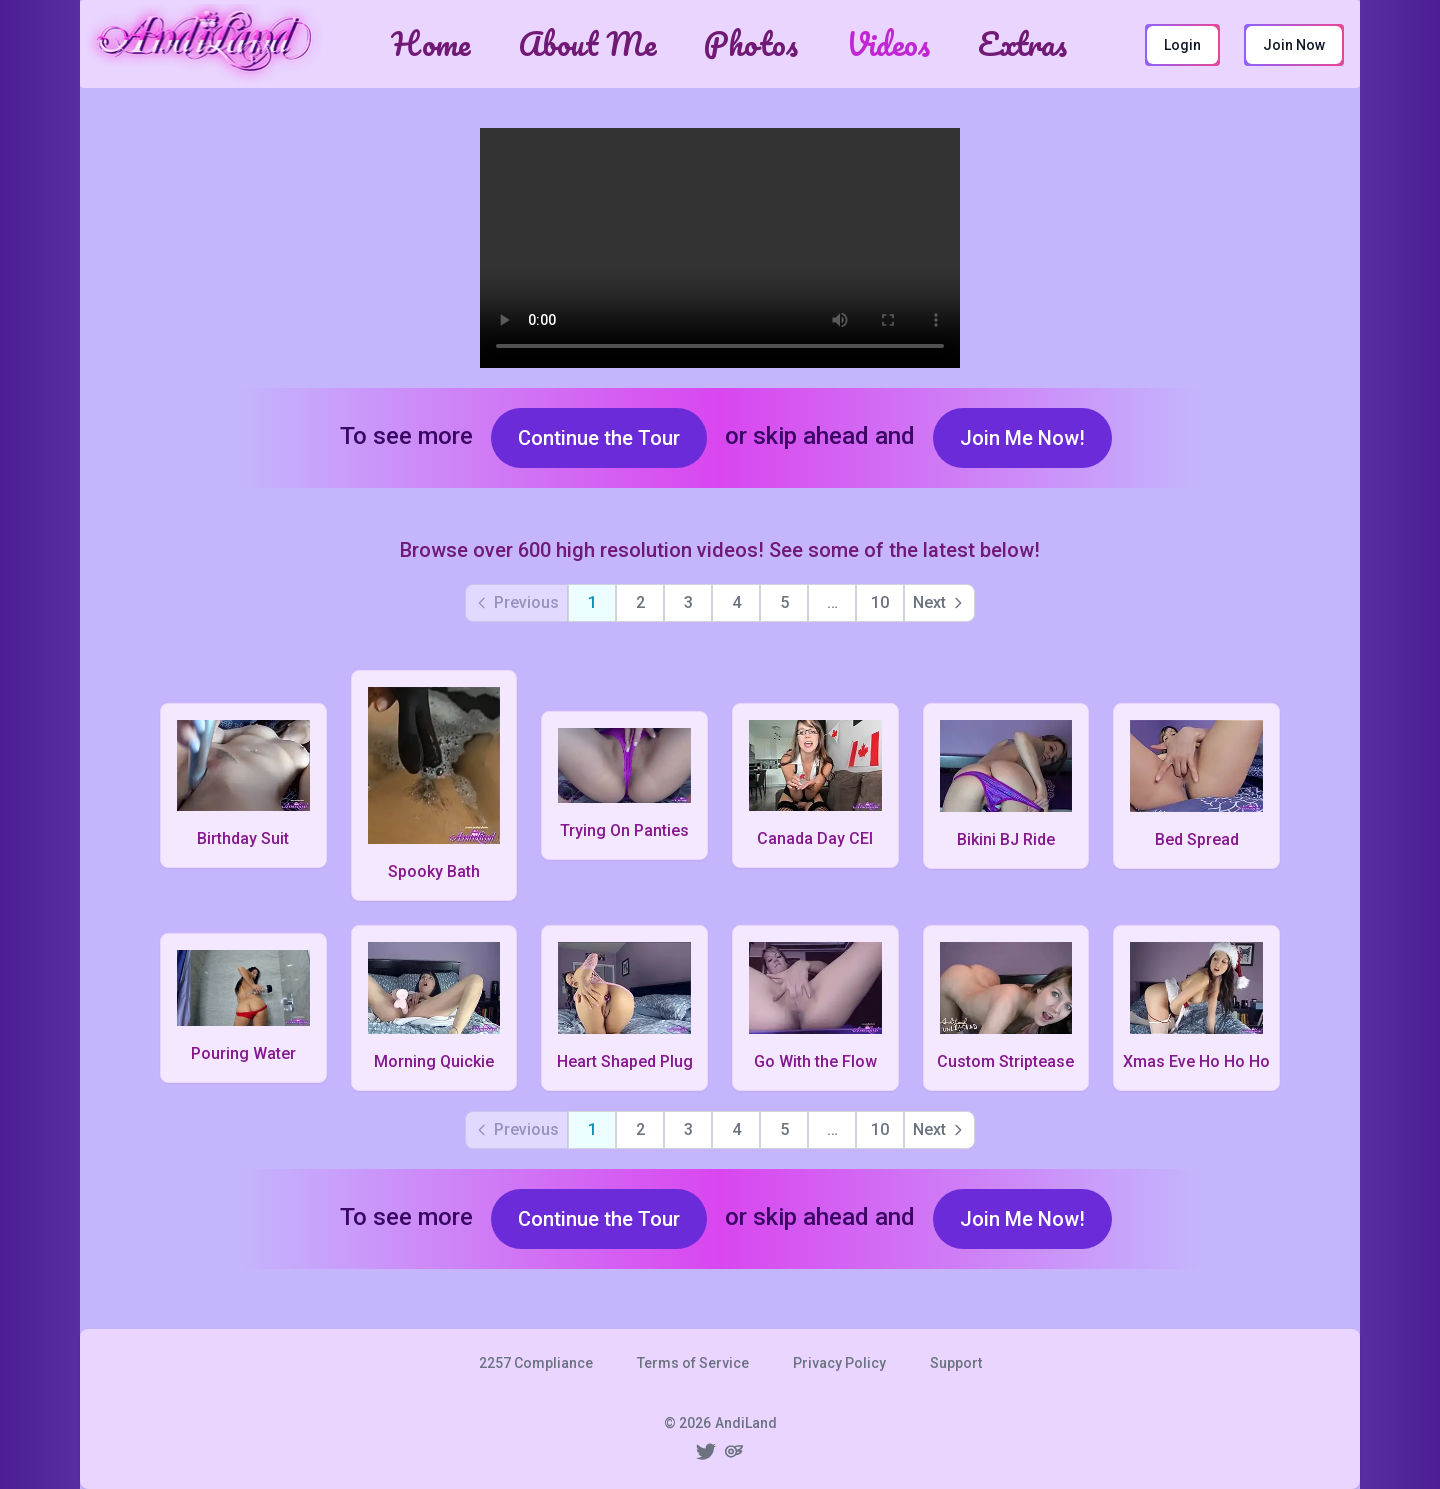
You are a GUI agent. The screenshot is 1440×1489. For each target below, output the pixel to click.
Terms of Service (693, 1363)
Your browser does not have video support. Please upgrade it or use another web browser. (720, 248)
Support (956, 1363)
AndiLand (746, 1423)
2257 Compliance (536, 1363)
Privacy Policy (839, 1363)
